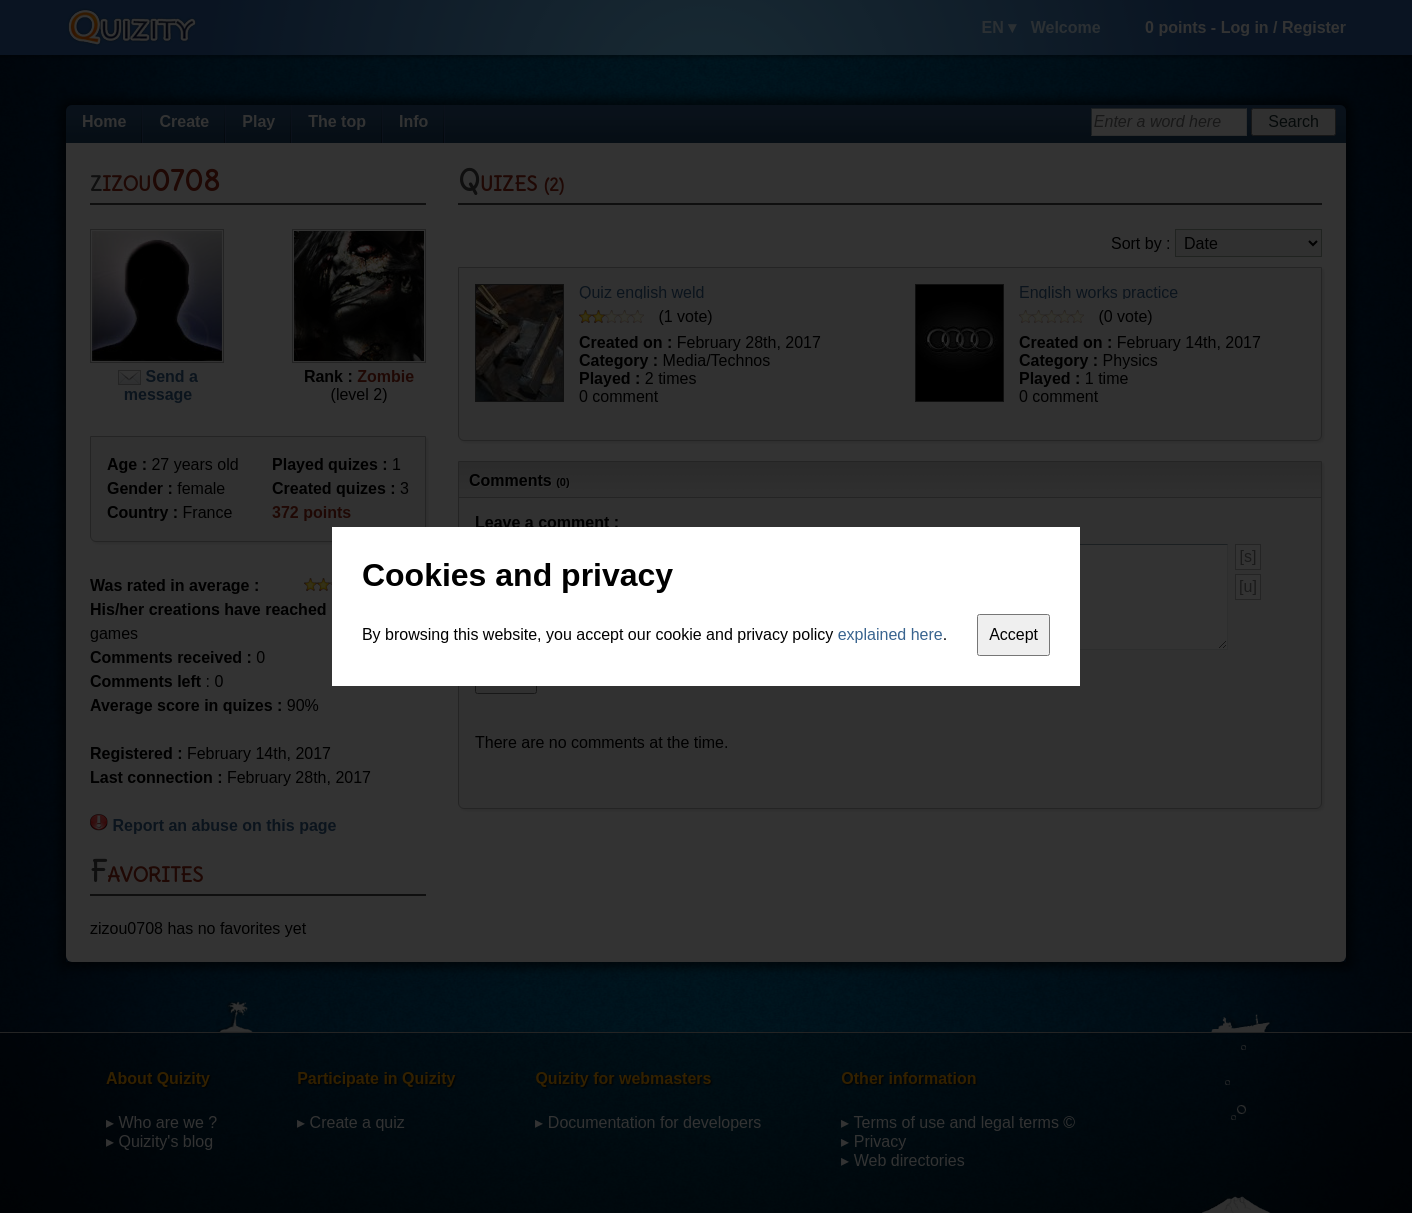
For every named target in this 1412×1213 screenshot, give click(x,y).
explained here (890, 634)
